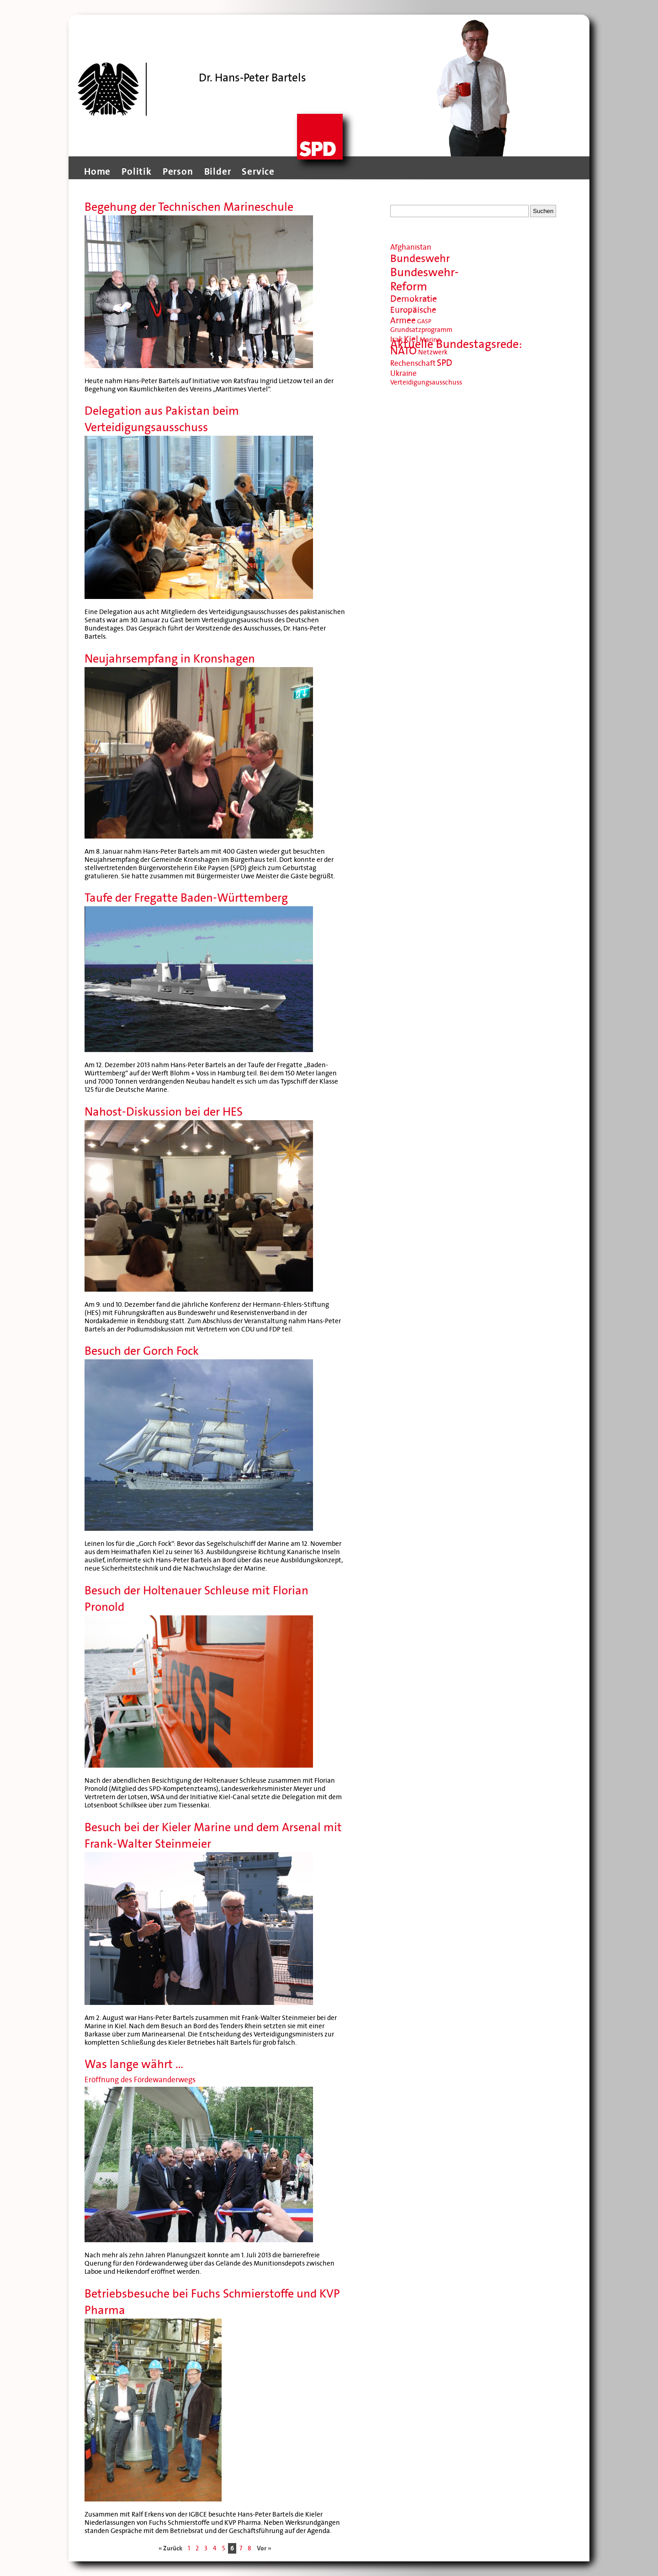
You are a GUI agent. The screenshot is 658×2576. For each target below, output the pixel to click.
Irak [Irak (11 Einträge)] (396, 339)
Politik (137, 171)
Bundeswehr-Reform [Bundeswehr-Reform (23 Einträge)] (424, 279)
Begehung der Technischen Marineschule (189, 207)
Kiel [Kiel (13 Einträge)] (411, 339)
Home (97, 171)
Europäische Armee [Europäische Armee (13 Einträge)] (413, 315)
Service (258, 171)
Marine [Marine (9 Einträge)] (430, 340)
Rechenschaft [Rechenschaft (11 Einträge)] (412, 363)
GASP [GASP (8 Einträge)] (424, 321)
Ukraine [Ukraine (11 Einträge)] (403, 373)
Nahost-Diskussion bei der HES (164, 1112)
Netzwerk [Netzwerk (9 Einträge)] (432, 352)
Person (178, 171)
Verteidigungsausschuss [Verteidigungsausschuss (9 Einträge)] (426, 382)
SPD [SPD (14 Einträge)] (444, 363)
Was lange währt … (134, 2064)
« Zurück (170, 2548)
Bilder (217, 171)
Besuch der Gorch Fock (142, 1351)
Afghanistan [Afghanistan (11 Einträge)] (410, 247)
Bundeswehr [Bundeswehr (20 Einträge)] (420, 258)
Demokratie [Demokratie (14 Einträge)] (413, 299)
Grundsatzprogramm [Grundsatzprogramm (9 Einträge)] (421, 330)
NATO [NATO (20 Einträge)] (403, 351)
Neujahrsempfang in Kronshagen (170, 659)
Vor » (264, 2548)
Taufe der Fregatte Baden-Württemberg (186, 898)
